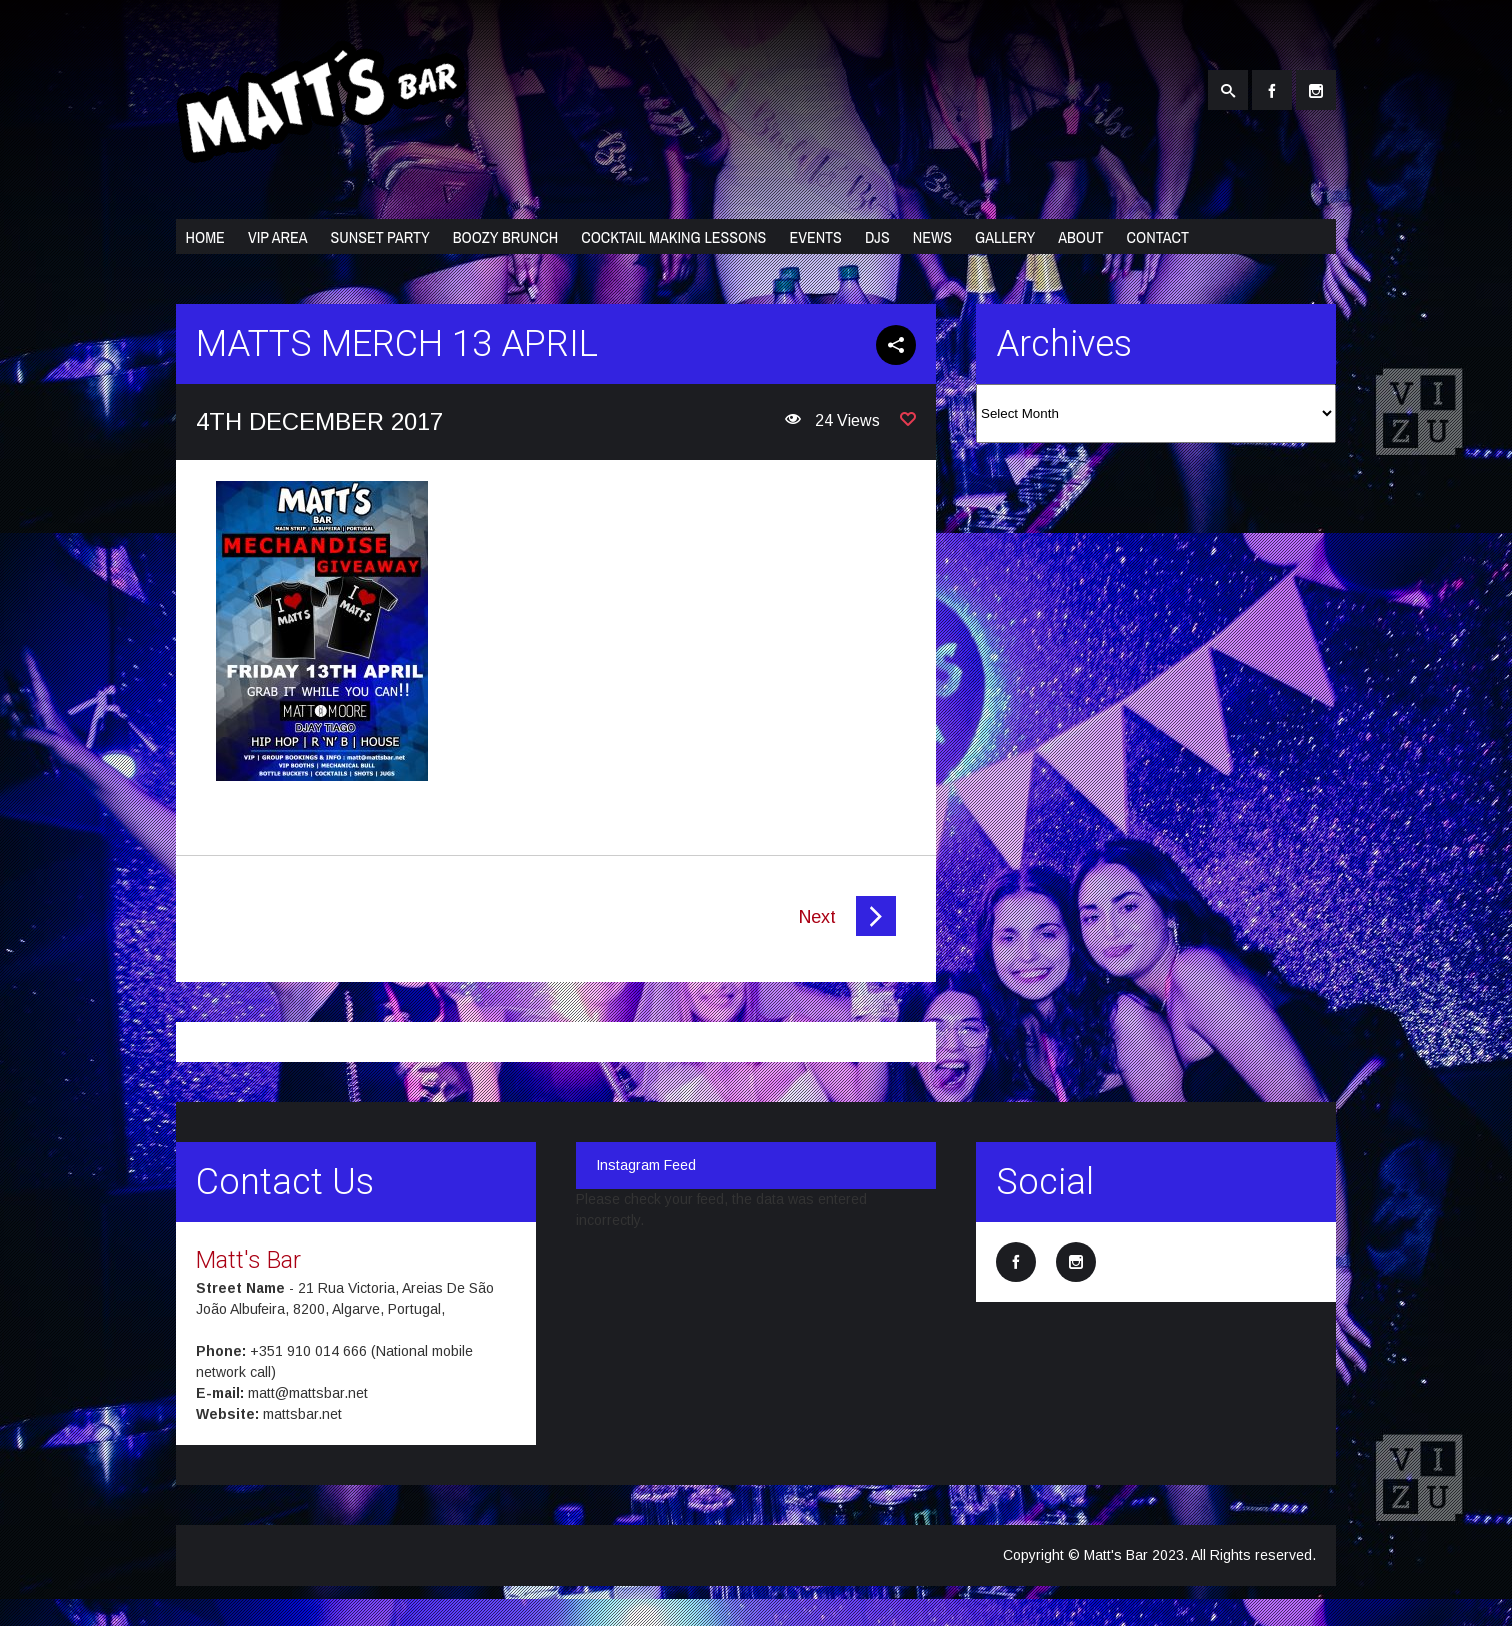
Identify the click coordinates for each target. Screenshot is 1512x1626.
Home (205, 237)
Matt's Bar (248, 1260)
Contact (1158, 237)
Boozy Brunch (505, 237)
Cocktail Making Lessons (673, 237)
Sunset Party (379, 237)
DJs (877, 237)
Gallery (1005, 237)
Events (815, 237)
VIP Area (278, 237)
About (1080, 237)
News (932, 237)
